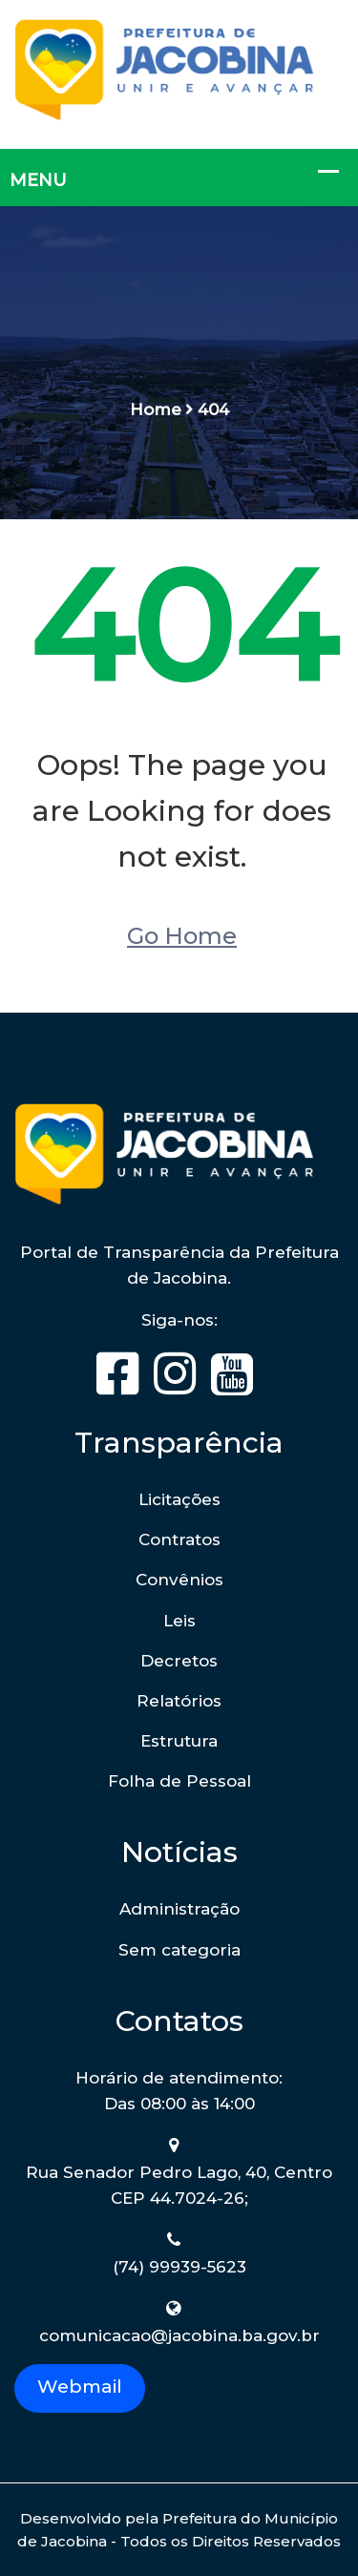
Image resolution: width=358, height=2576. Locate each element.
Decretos (179, 1660)
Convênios (179, 1579)
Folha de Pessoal (179, 1781)
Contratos (179, 1539)
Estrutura (179, 1740)
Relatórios (179, 1700)
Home (155, 409)
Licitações (179, 1499)
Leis (179, 1620)
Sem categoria (179, 1949)
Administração (179, 1908)
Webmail (79, 2386)
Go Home (182, 936)
